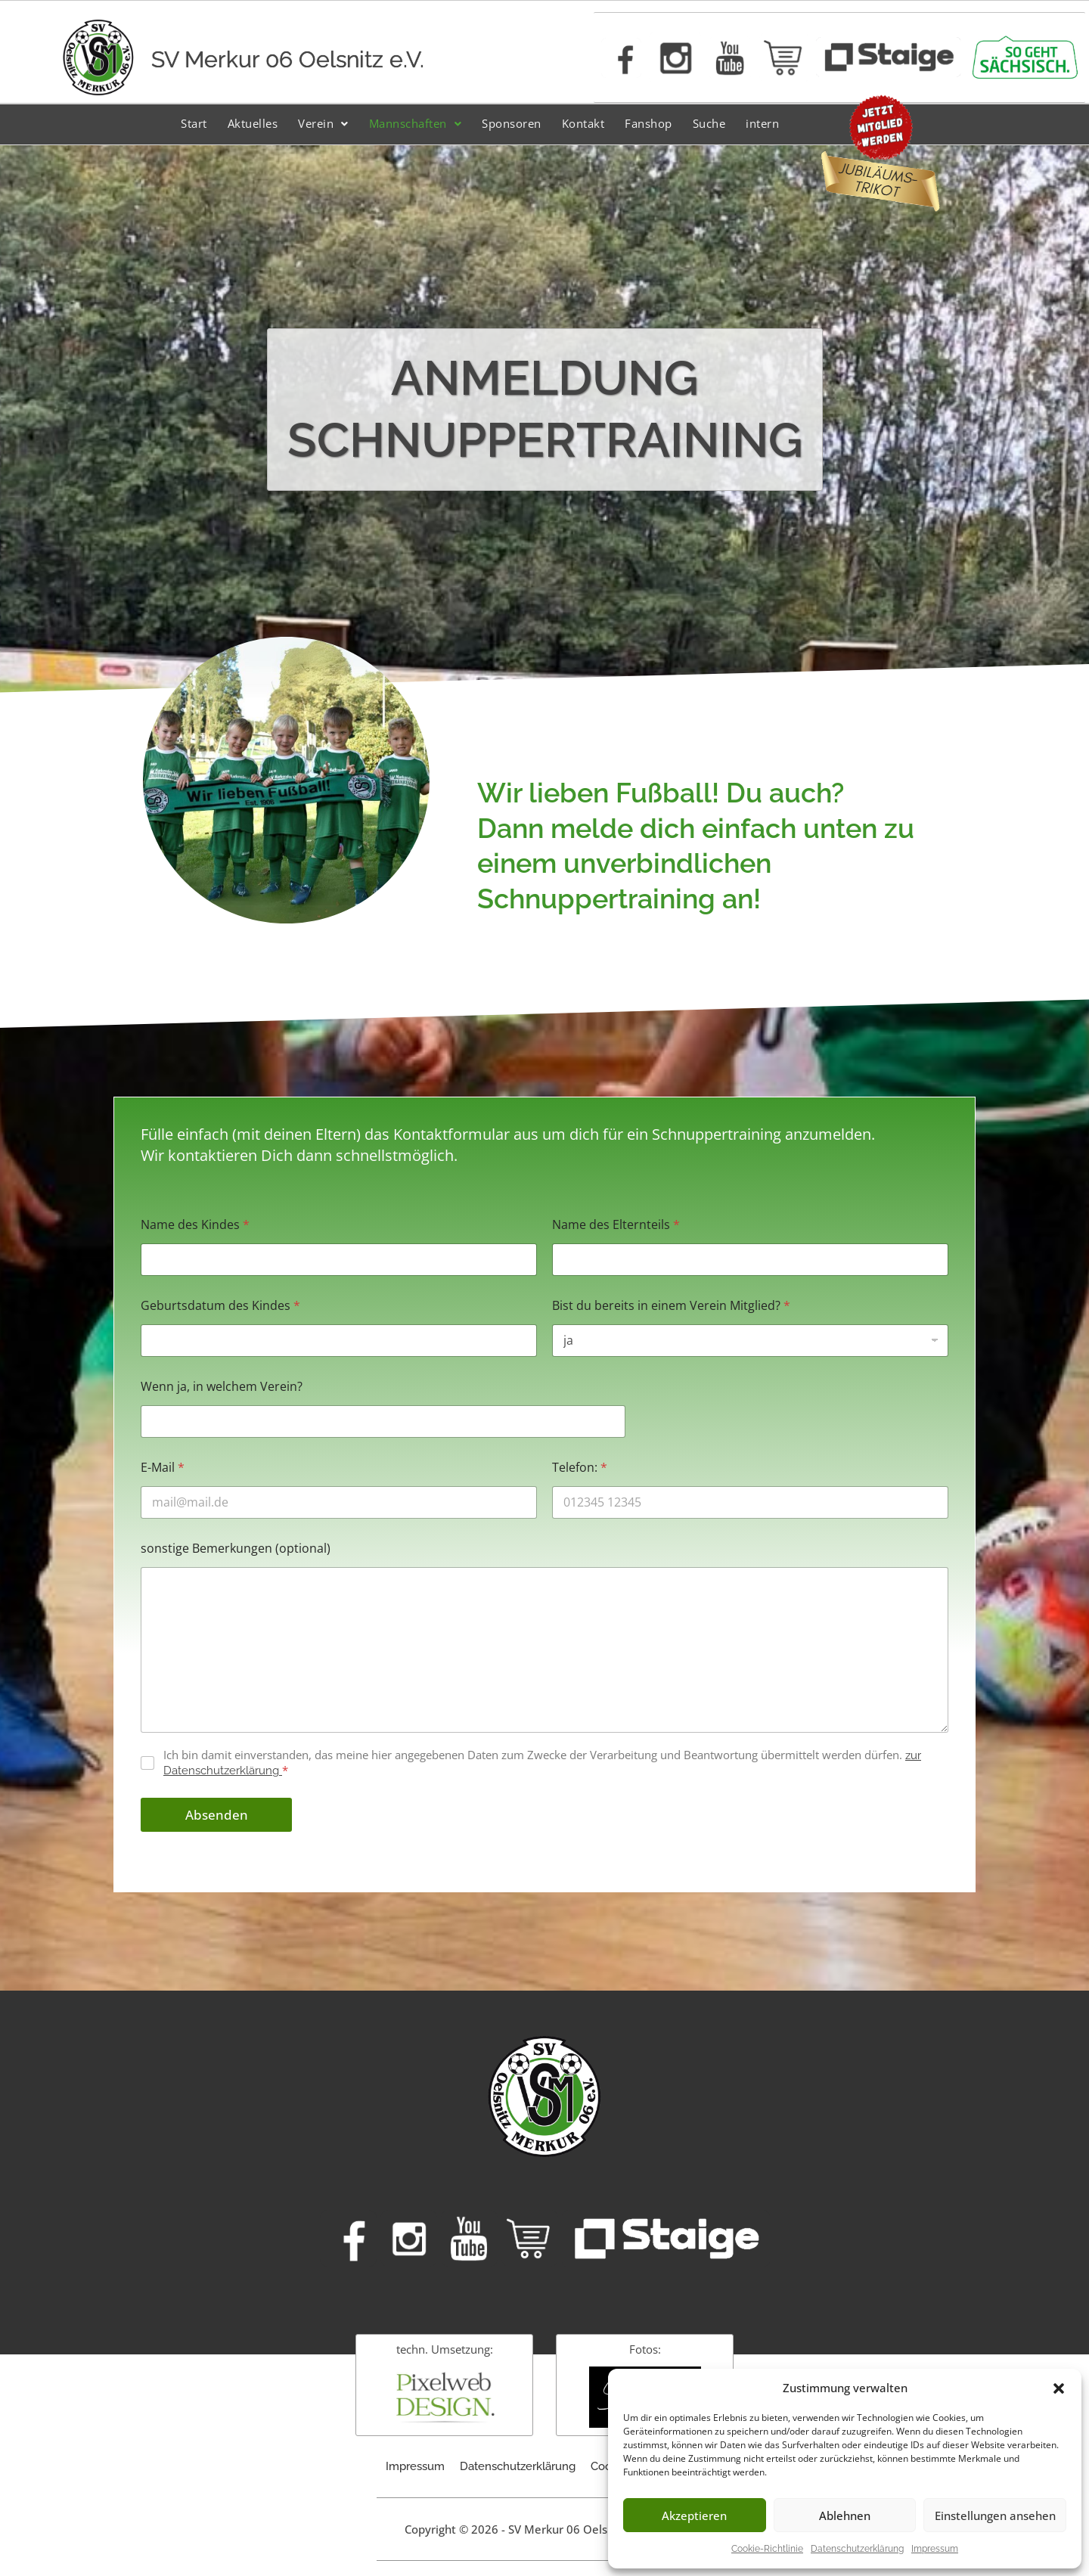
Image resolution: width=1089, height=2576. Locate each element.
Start (194, 123)
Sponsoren (511, 123)
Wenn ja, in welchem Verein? (221, 1387)
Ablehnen (844, 2515)
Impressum (934, 2548)
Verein (323, 123)
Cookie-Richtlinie (767, 2548)
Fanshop (648, 123)
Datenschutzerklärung (857, 2548)
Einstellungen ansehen (995, 2515)
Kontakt (583, 123)
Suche (709, 123)
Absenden (216, 1814)
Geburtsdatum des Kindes (220, 1306)
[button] (1058, 2388)
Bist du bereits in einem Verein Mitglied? (671, 1306)
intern (762, 123)
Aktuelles (253, 123)
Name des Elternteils (616, 1225)
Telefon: (579, 1467)
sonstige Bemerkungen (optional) (235, 1548)
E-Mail (163, 1467)
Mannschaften (415, 123)
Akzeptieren (694, 2515)
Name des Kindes (195, 1225)
